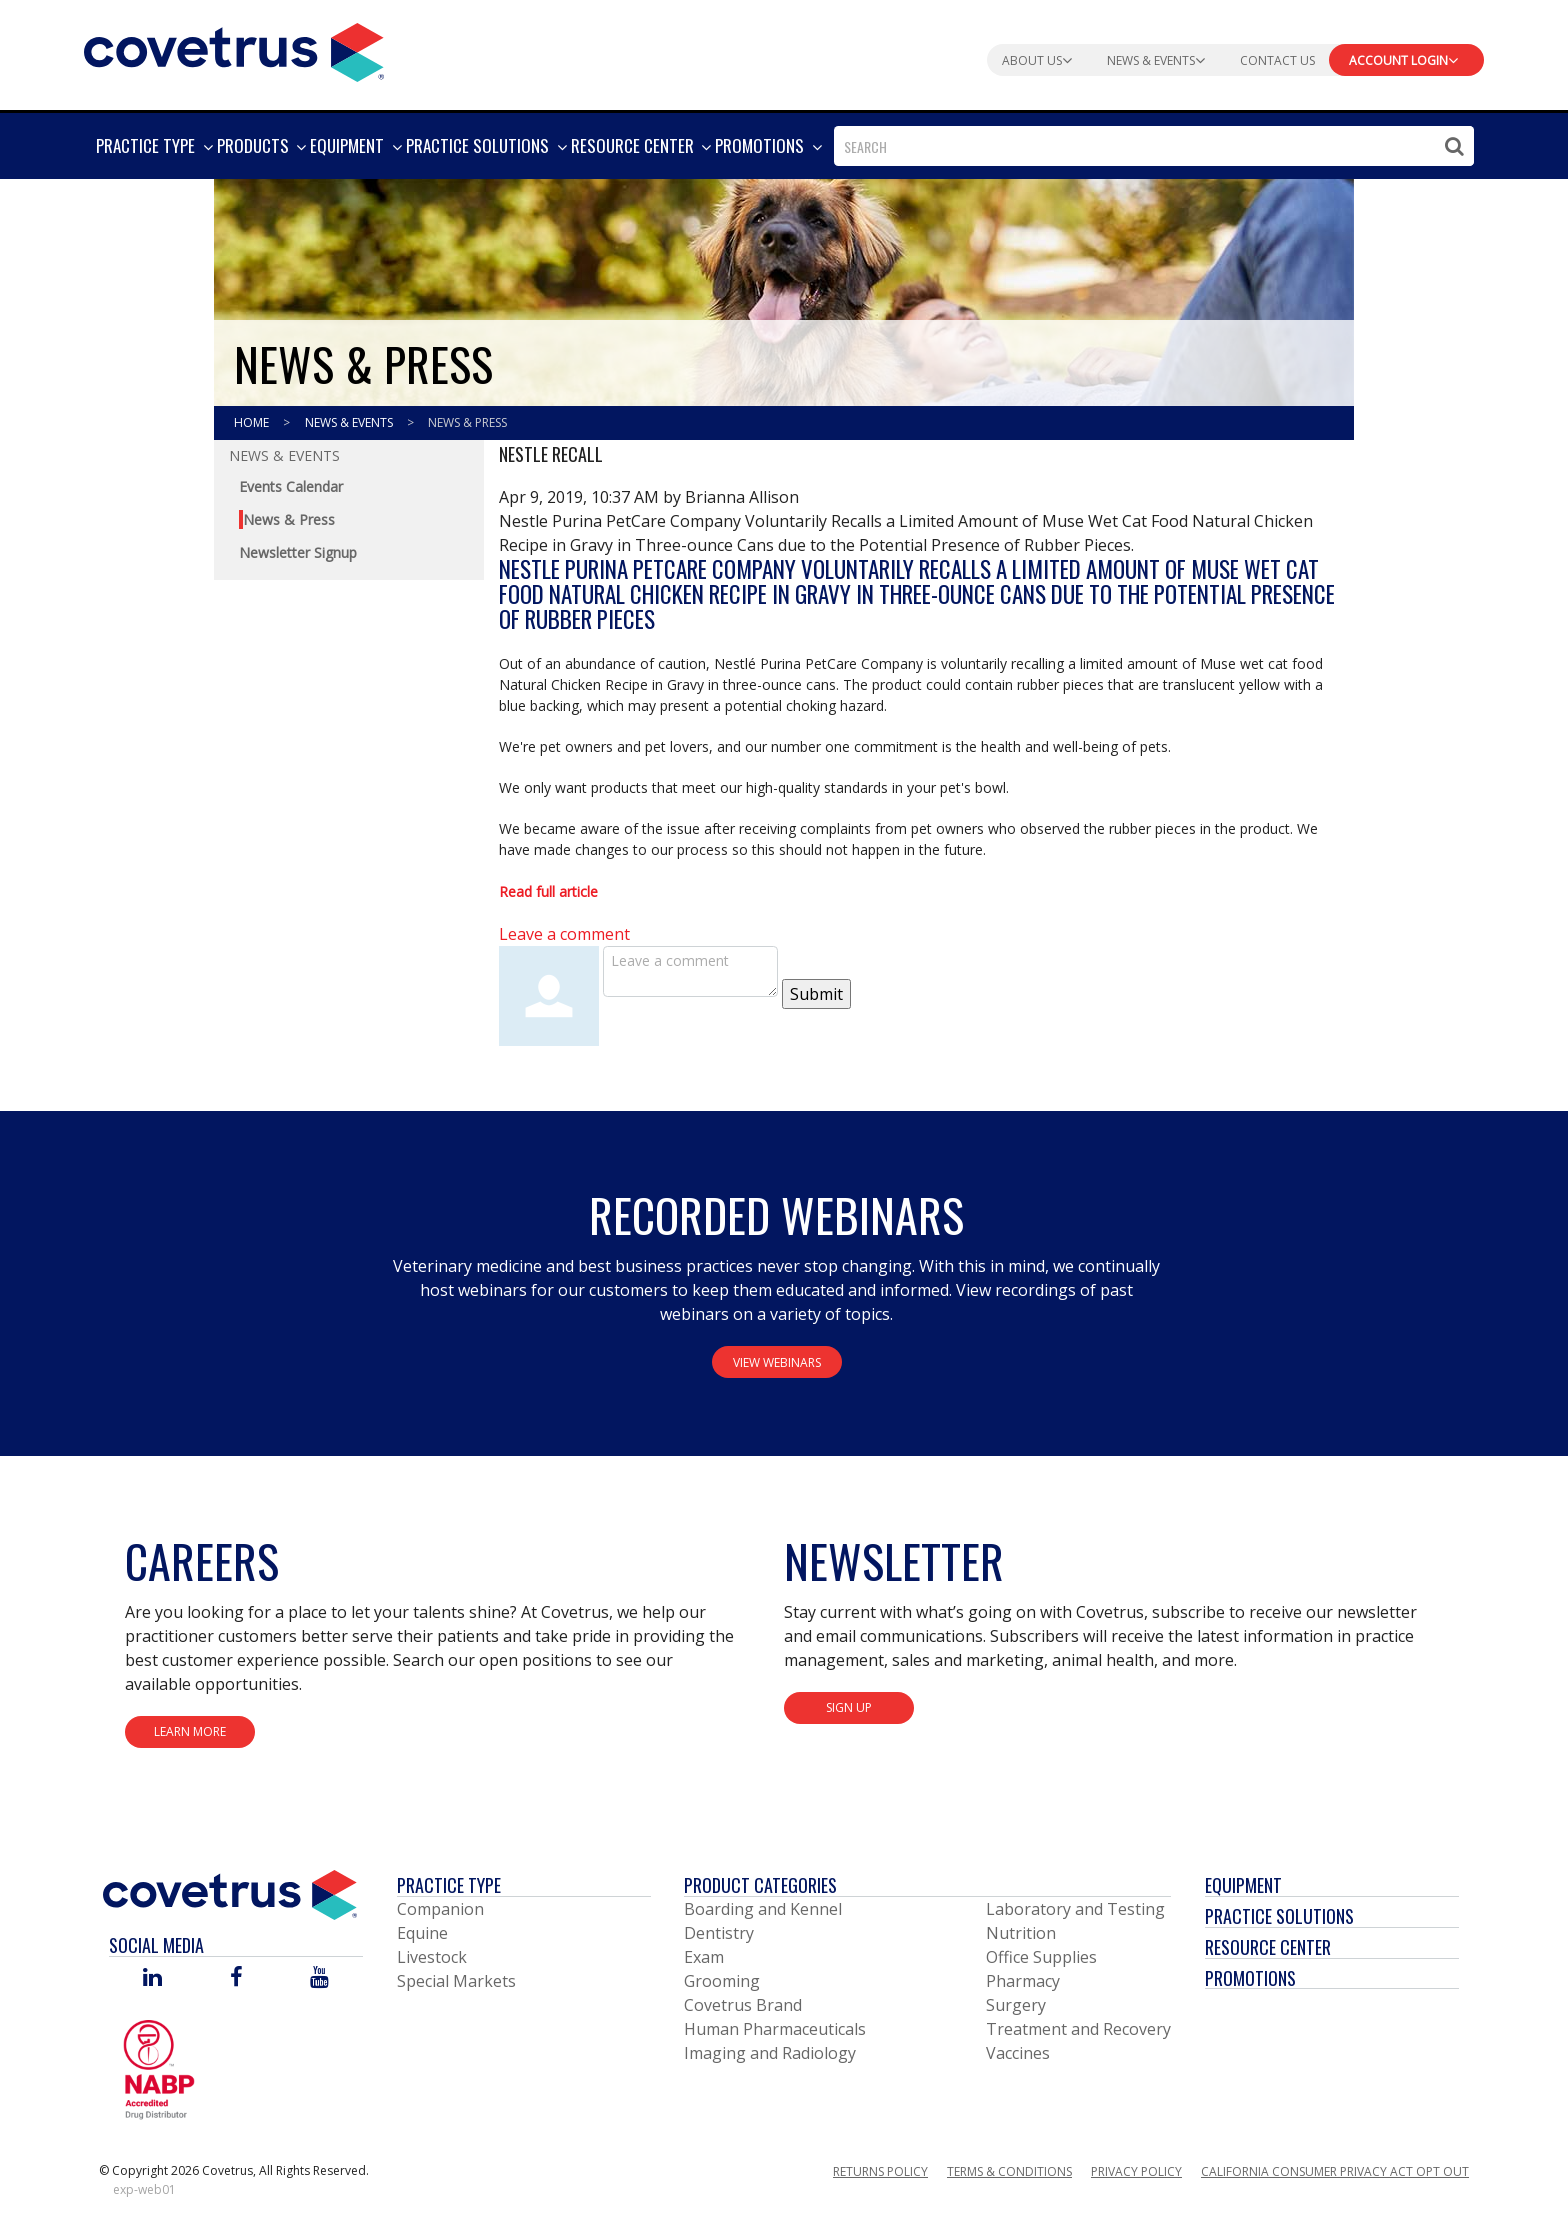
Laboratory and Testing (1075, 1909)
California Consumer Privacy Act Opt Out (1335, 2171)
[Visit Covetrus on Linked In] (152, 1978)
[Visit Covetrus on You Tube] (319, 1978)
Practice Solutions (1279, 1916)
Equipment (1243, 1885)
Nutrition (1021, 1933)
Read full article (548, 891)
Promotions (1250, 1978)
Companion (440, 1909)
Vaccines (1018, 2053)
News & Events (350, 422)
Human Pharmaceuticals (775, 2029)
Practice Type (449, 1885)
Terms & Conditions (1009, 2171)
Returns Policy (880, 2171)
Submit (816, 994)
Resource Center (1268, 1947)
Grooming (722, 1981)
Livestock (432, 1957)
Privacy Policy (1136, 2171)
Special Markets (456, 1981)
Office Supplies (1041, 1957)
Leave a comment (564, 934)
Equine (422, 1933)
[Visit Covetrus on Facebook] (236, 1978)
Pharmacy (1023, 1981)
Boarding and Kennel (763, 1909)
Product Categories (760, 1885)
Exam (704, 1957)
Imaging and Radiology (770, 2053)
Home (253, 422)
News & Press (467, 422)
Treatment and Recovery (1078, 2029)
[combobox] (1154, 146)
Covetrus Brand (743, 2005)
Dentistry (719, 1933)
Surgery (1016, 2005)
